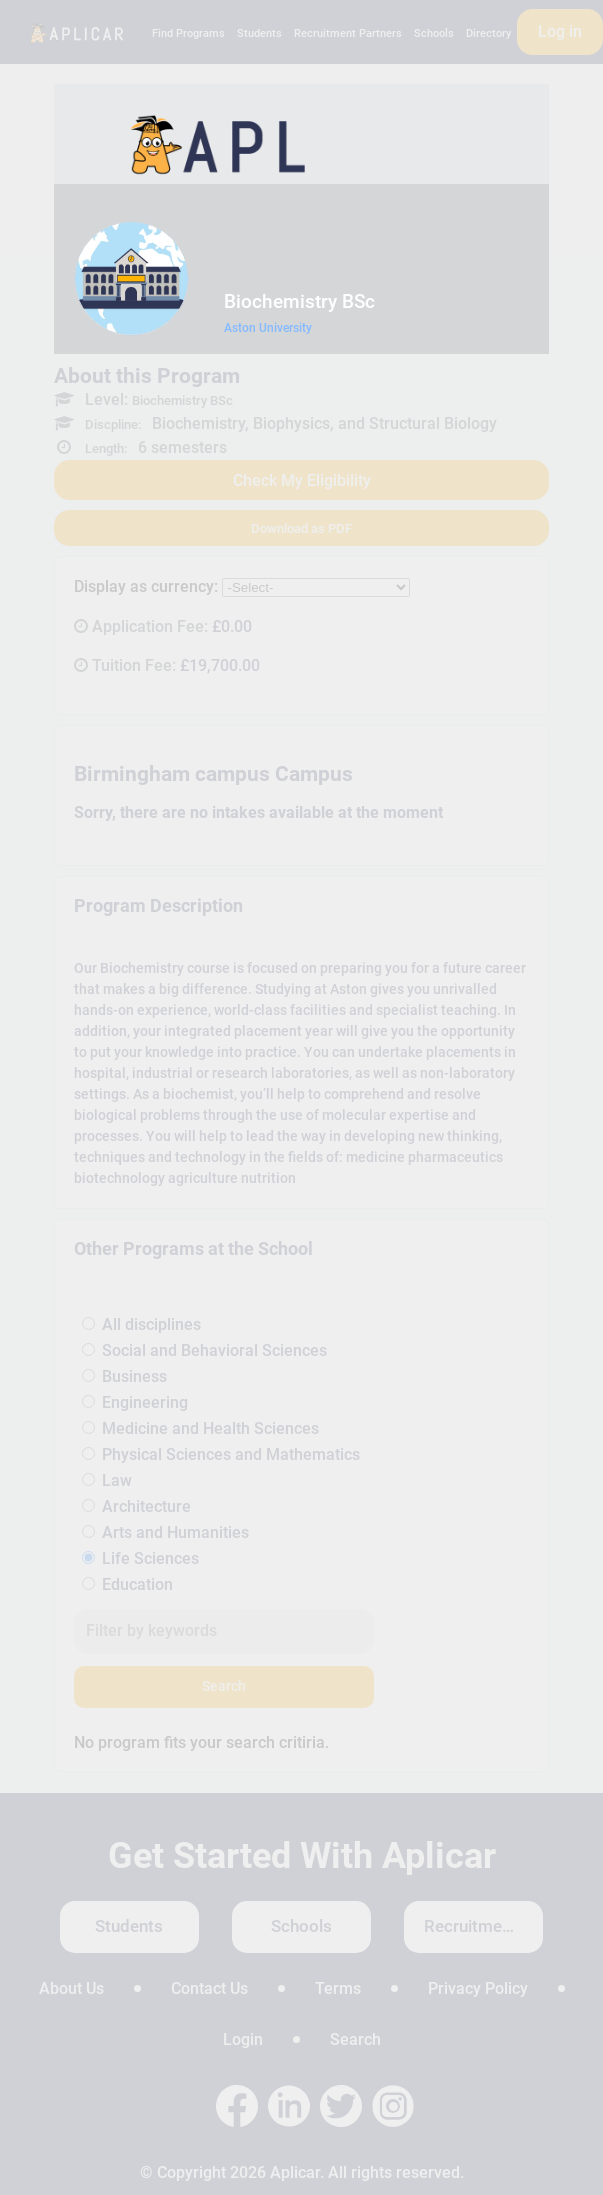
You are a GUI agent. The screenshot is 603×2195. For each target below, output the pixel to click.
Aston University (268, 328)
